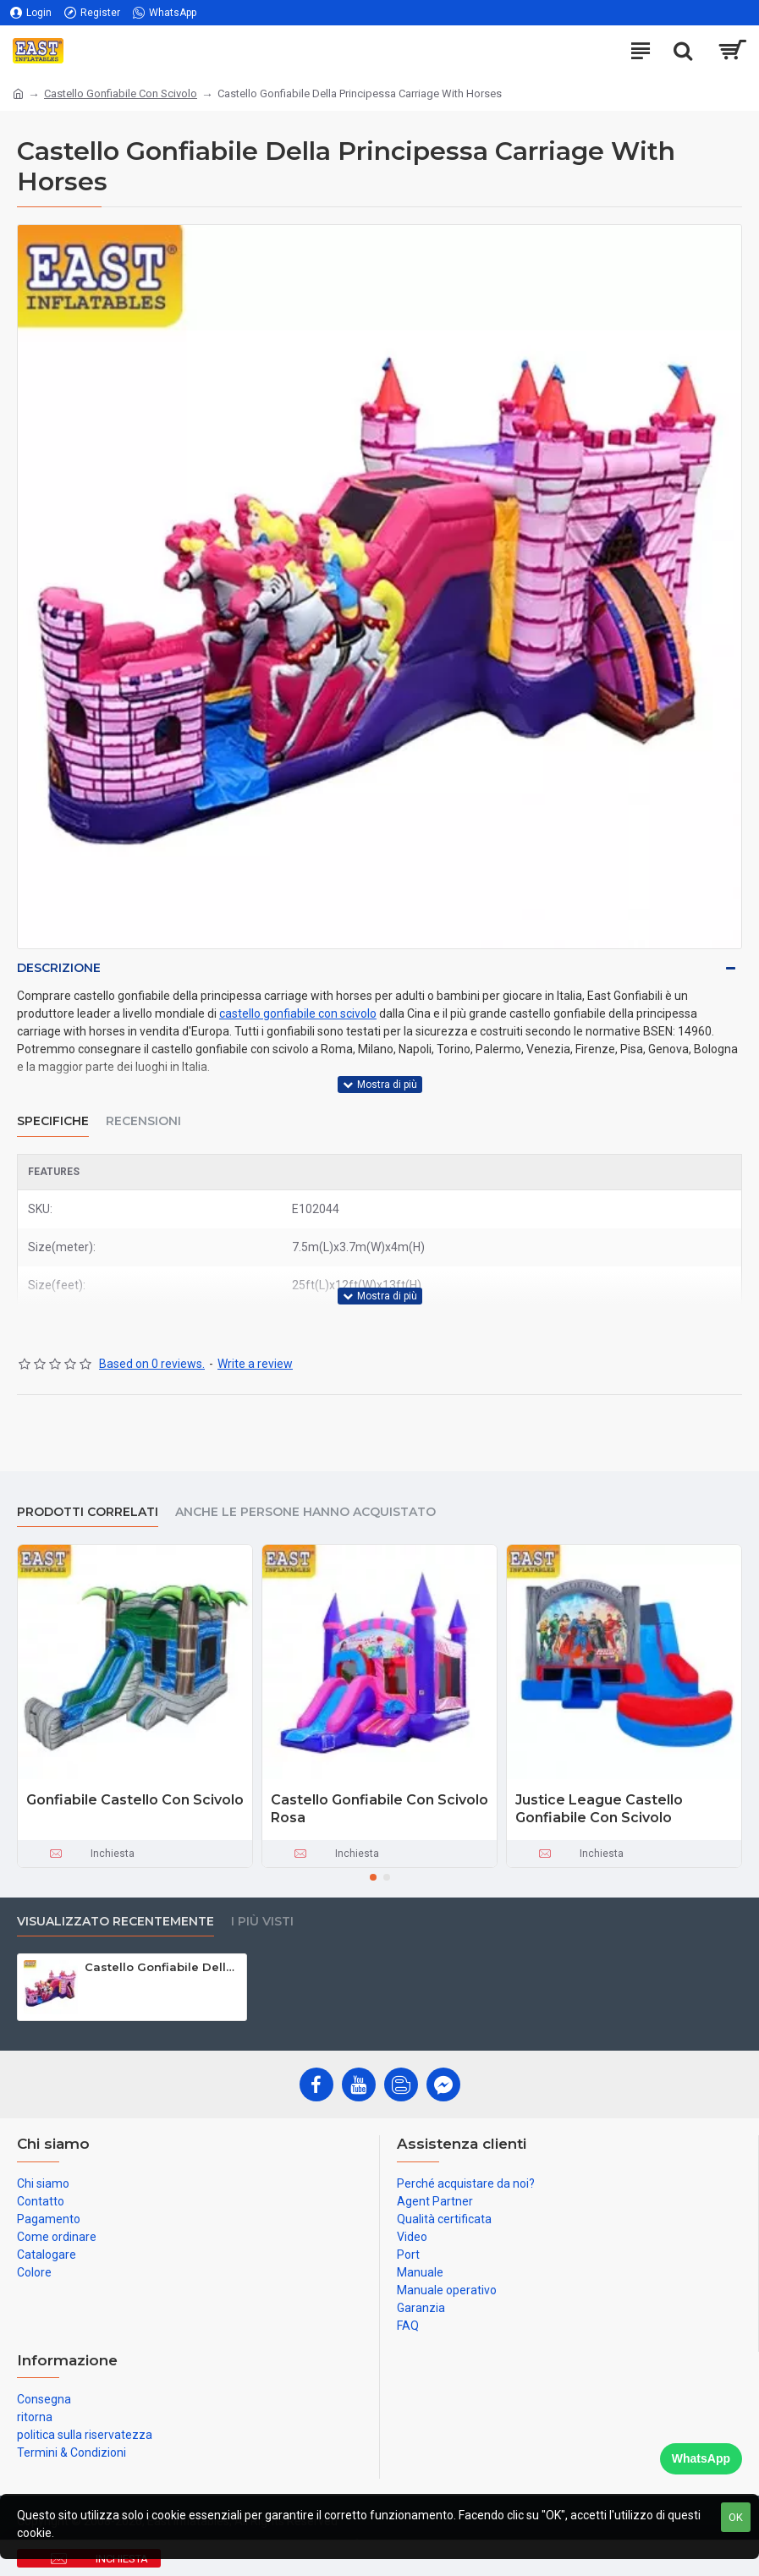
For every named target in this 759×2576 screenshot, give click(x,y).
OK (736, 2517)
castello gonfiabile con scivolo (298, 1013)
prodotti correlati (87, 1512)
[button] (373, 1877)
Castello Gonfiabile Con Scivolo (120, 93)
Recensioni (143, 1121)
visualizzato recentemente (115, 1921)
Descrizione (59, 967)
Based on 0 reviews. (152, 1363)
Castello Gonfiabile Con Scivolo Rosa (379, 1809)
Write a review (255, 1363)
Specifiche (53, 1121)
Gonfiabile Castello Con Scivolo (135, 1800)
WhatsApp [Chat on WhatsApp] (701, 2458)
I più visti (262, 1921)
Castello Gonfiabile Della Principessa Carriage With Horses (162, 1967)
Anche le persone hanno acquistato (305, 1512)
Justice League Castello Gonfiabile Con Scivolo (599, 1809)
